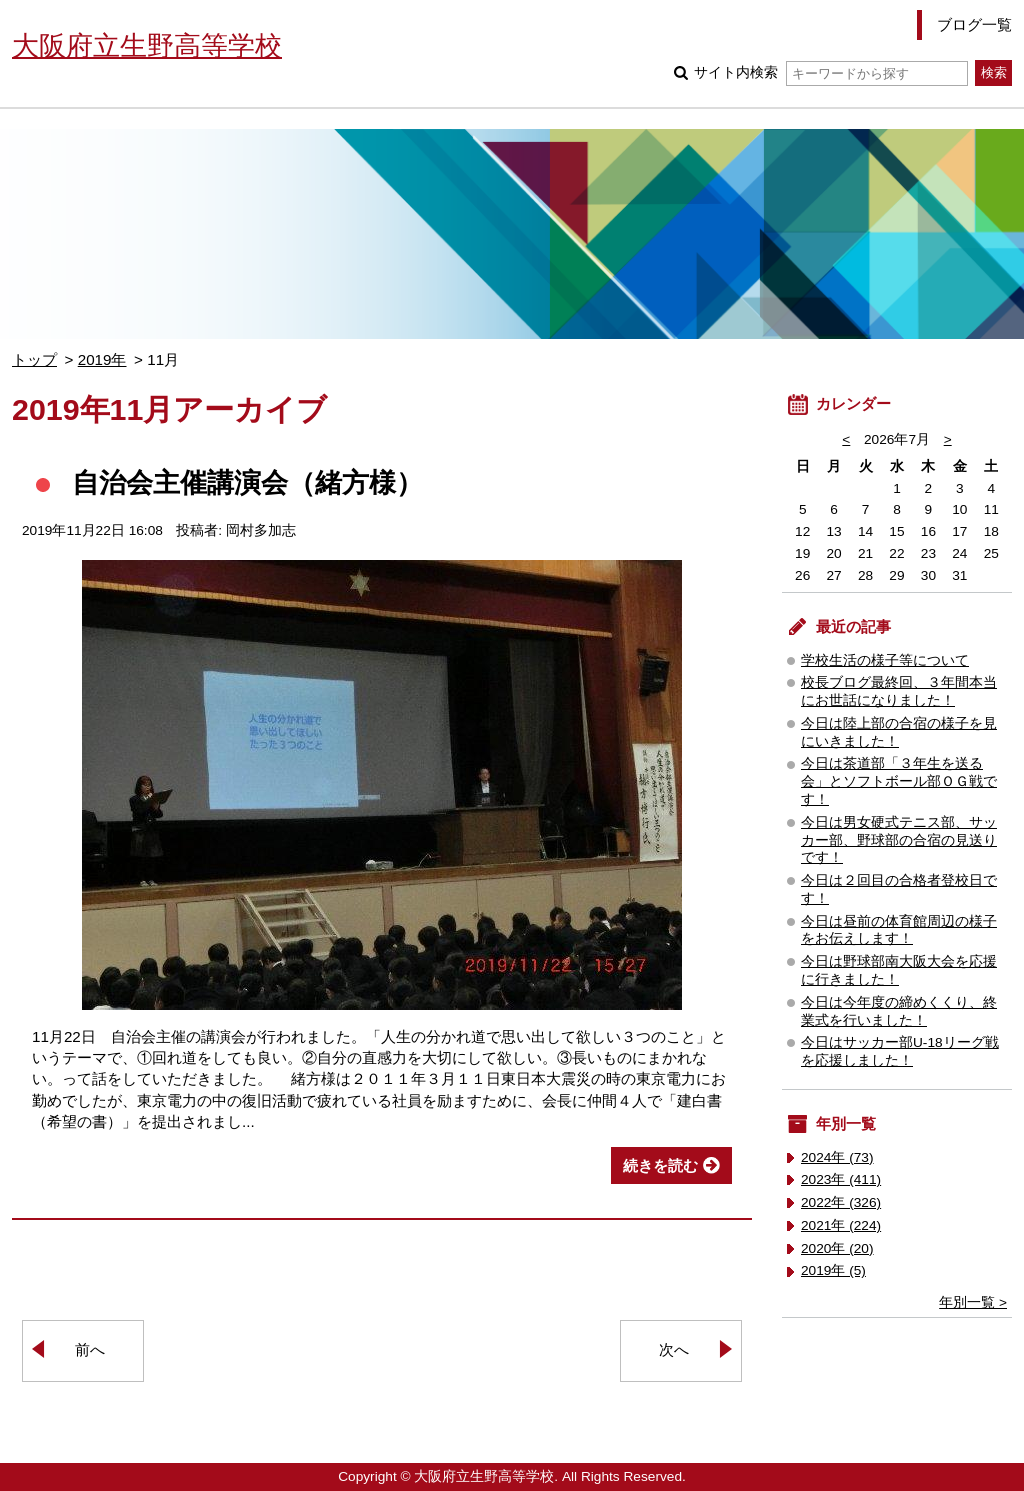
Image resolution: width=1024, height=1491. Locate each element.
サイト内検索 (830, 72)
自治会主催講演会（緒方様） (247, 482)
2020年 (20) (837, 1248)
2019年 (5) (833, 1270)
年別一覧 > (973, 1302)
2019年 (102, 359)
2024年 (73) (837, 1157)
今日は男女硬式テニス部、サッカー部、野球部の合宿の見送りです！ (899, 840)
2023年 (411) (841, 1179)
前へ (90, 1349)
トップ (34, 359)
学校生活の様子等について (885, 660)
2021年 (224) (841, 1225)
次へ (674, 1349)
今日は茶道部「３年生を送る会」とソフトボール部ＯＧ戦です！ (899, 781)
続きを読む (660, 1165)
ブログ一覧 (974, 24)
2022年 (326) (841, 1202)
